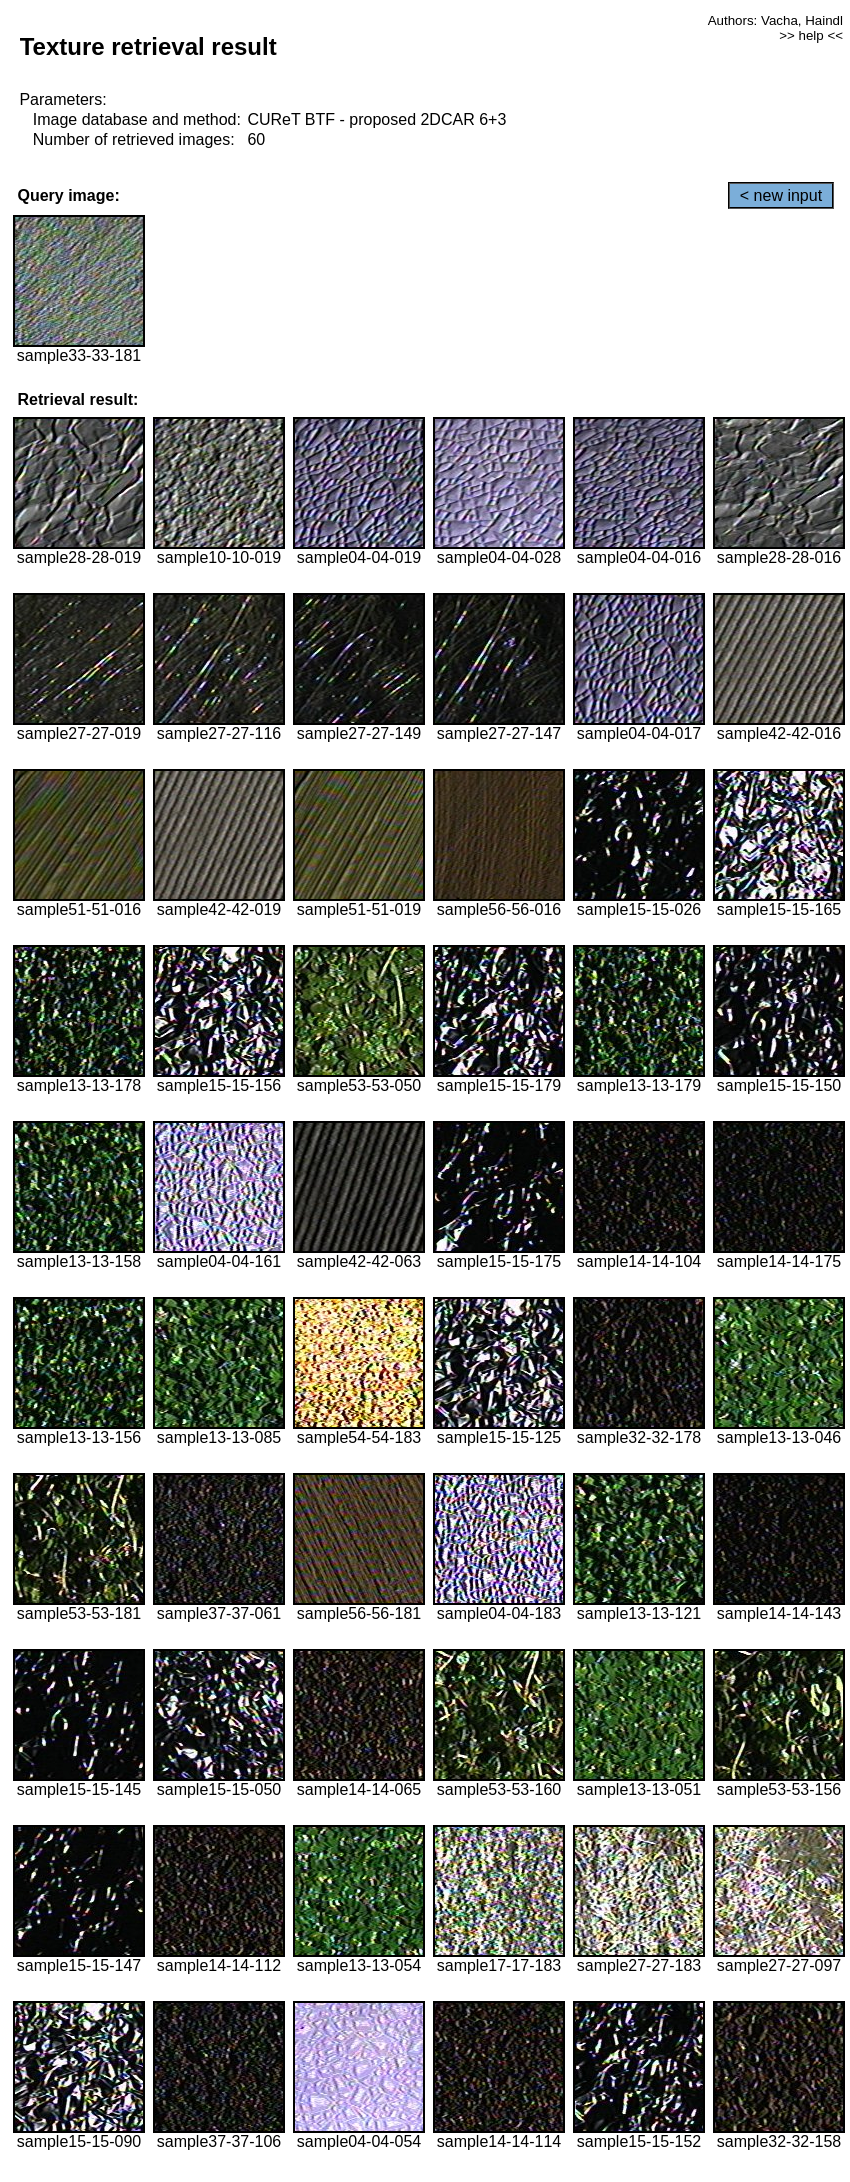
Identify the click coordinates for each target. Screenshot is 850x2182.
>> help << (811, 35)
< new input (781, 195)
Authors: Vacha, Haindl (775, 20)
